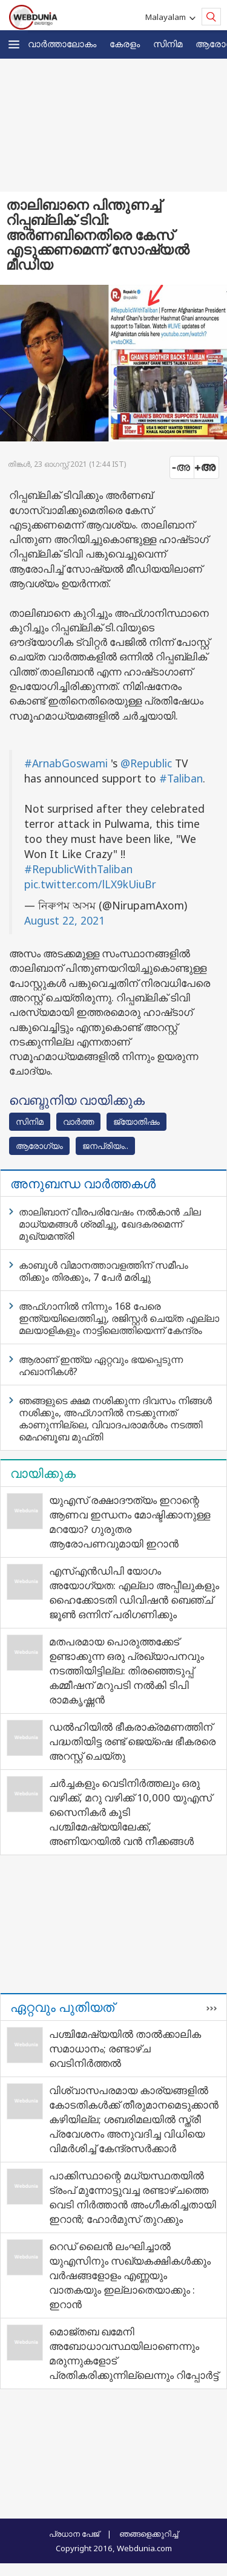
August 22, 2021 (64, 920)
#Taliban (181, 778)
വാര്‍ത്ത (78, 1121)
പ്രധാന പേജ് (74, 2533)
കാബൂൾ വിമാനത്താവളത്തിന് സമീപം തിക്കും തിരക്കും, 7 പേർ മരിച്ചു (103, 1271)
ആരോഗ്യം (39, 1145)
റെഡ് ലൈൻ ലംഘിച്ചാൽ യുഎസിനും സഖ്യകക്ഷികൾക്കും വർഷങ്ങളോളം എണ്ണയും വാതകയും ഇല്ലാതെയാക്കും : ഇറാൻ (130, 2275)
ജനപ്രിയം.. (105, 1145)
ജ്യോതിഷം (136, 1121)
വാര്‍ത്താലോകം (62, 43)
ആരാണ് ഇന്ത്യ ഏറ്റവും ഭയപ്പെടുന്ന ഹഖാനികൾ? (101, 1365)
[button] (14, 44)
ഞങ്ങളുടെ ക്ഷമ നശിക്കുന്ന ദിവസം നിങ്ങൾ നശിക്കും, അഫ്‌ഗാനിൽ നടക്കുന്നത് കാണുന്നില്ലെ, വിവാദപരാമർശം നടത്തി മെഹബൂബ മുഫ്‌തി (115, 1418)
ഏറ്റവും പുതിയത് (62, 2007)
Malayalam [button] (167, 16)
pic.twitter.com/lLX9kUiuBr (90, 884)
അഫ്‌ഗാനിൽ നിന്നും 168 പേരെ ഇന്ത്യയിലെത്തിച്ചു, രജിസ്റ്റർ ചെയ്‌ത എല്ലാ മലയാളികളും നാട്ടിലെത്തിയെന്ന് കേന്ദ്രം (119, 1318)
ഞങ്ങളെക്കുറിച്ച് (148, 2533)
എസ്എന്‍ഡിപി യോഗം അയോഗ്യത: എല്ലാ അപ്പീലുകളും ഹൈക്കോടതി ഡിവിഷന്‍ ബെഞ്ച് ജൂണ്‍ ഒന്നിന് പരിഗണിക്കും (134, 1592)
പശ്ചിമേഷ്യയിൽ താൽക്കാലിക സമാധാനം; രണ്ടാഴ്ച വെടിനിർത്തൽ (125, 2048)
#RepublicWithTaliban (78, 869)
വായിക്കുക (43, 1473)
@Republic (146, 763)
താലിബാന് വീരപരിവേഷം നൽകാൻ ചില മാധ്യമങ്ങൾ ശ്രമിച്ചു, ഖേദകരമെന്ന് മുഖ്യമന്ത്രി (110, 1224)
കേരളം (125, 43)
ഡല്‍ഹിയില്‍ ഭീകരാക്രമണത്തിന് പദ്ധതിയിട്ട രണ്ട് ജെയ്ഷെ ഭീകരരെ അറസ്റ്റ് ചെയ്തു (132, 1741)
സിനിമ (167, 43)
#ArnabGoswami (66, 763)
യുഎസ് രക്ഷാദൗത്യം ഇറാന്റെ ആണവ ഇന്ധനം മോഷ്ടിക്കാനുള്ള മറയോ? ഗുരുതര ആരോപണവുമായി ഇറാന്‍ (129, 1521)
